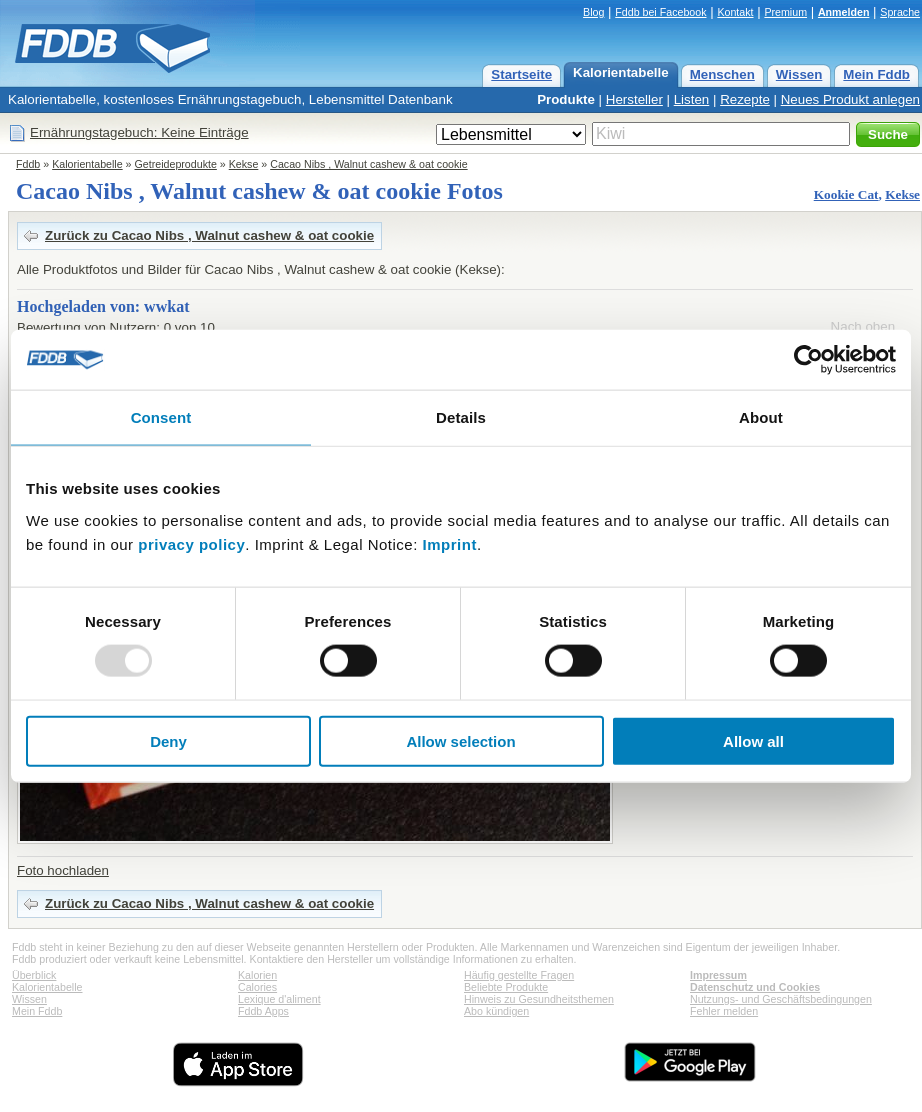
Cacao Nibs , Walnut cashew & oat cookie (368, 164)
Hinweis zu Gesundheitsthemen (539, 999)
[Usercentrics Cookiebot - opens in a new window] (808, 360)
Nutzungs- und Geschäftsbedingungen (781, 999)
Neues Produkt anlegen (850, 99)
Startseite (521, 74)
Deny (168, 740)
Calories (257, 987)
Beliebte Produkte (506, 987)
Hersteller (634, 99)
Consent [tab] (161, 417)
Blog (593, 12)
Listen (692, 99)
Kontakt (735, 12)
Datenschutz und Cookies (755, 987)
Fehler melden (724, 1011)
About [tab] (761, 417)
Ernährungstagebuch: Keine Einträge (139, 132)
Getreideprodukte (176, 164)
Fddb (28, 164)
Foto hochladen (63, 870)
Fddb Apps (263, 1011)
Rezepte (745, 99)
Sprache (900, 12)
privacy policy (191, 543)
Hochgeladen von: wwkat (103, 306)
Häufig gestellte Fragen (519, 975)
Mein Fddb (876, 74)
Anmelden (844, 12)
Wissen (799, 74)
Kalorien (257, 975)
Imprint (450, 543)
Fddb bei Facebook (660, 12)
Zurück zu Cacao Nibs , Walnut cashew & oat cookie (209, 235)
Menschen (722, 74)
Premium (785, 12)
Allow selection (460, 740)
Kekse (244, 164)
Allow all (753, 740)
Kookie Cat (846, 194)
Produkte (566, 99)
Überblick (34, 975)
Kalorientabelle (621, 72)
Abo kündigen (496, 1011)
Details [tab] (461, 417)
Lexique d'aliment (279, 999)
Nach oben (863, 326)
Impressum (718, 975)
